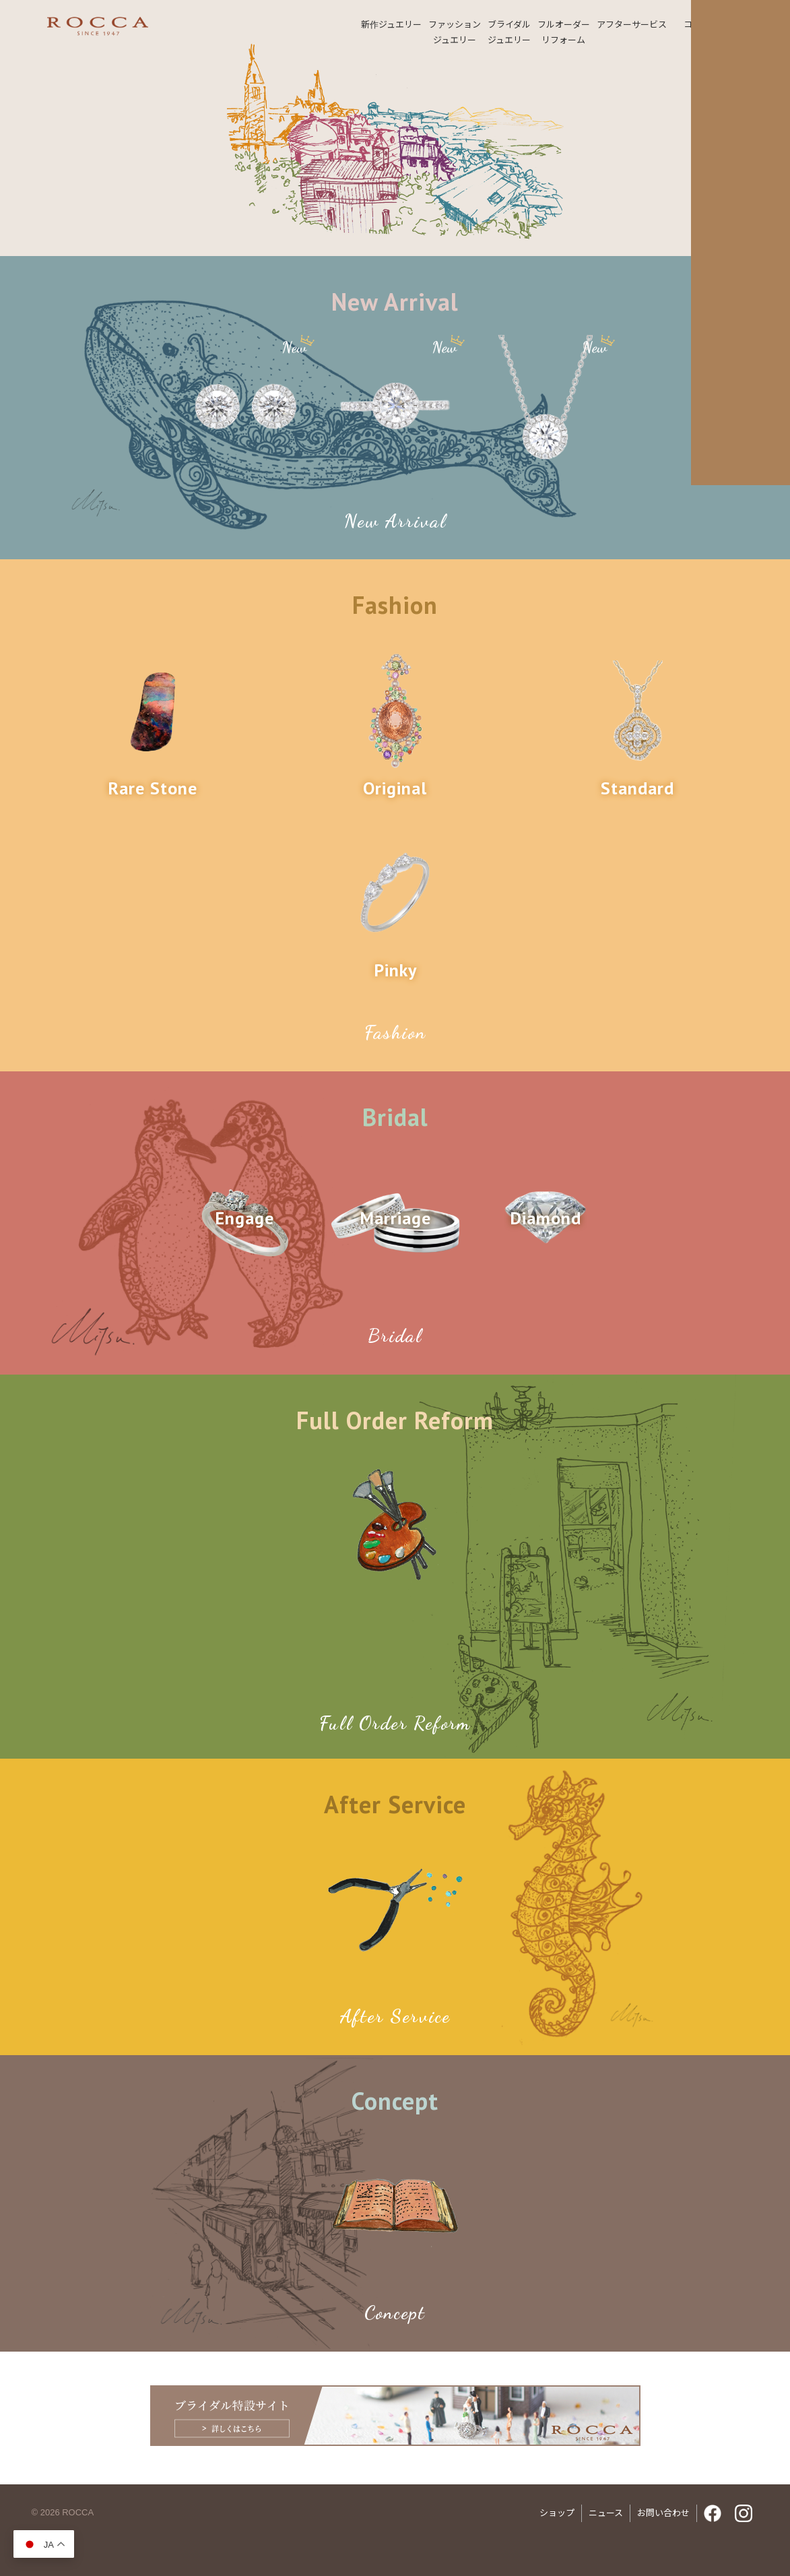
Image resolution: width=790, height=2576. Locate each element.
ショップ (556, 2513)
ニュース (606, 2513)
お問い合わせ (663, 2513)
